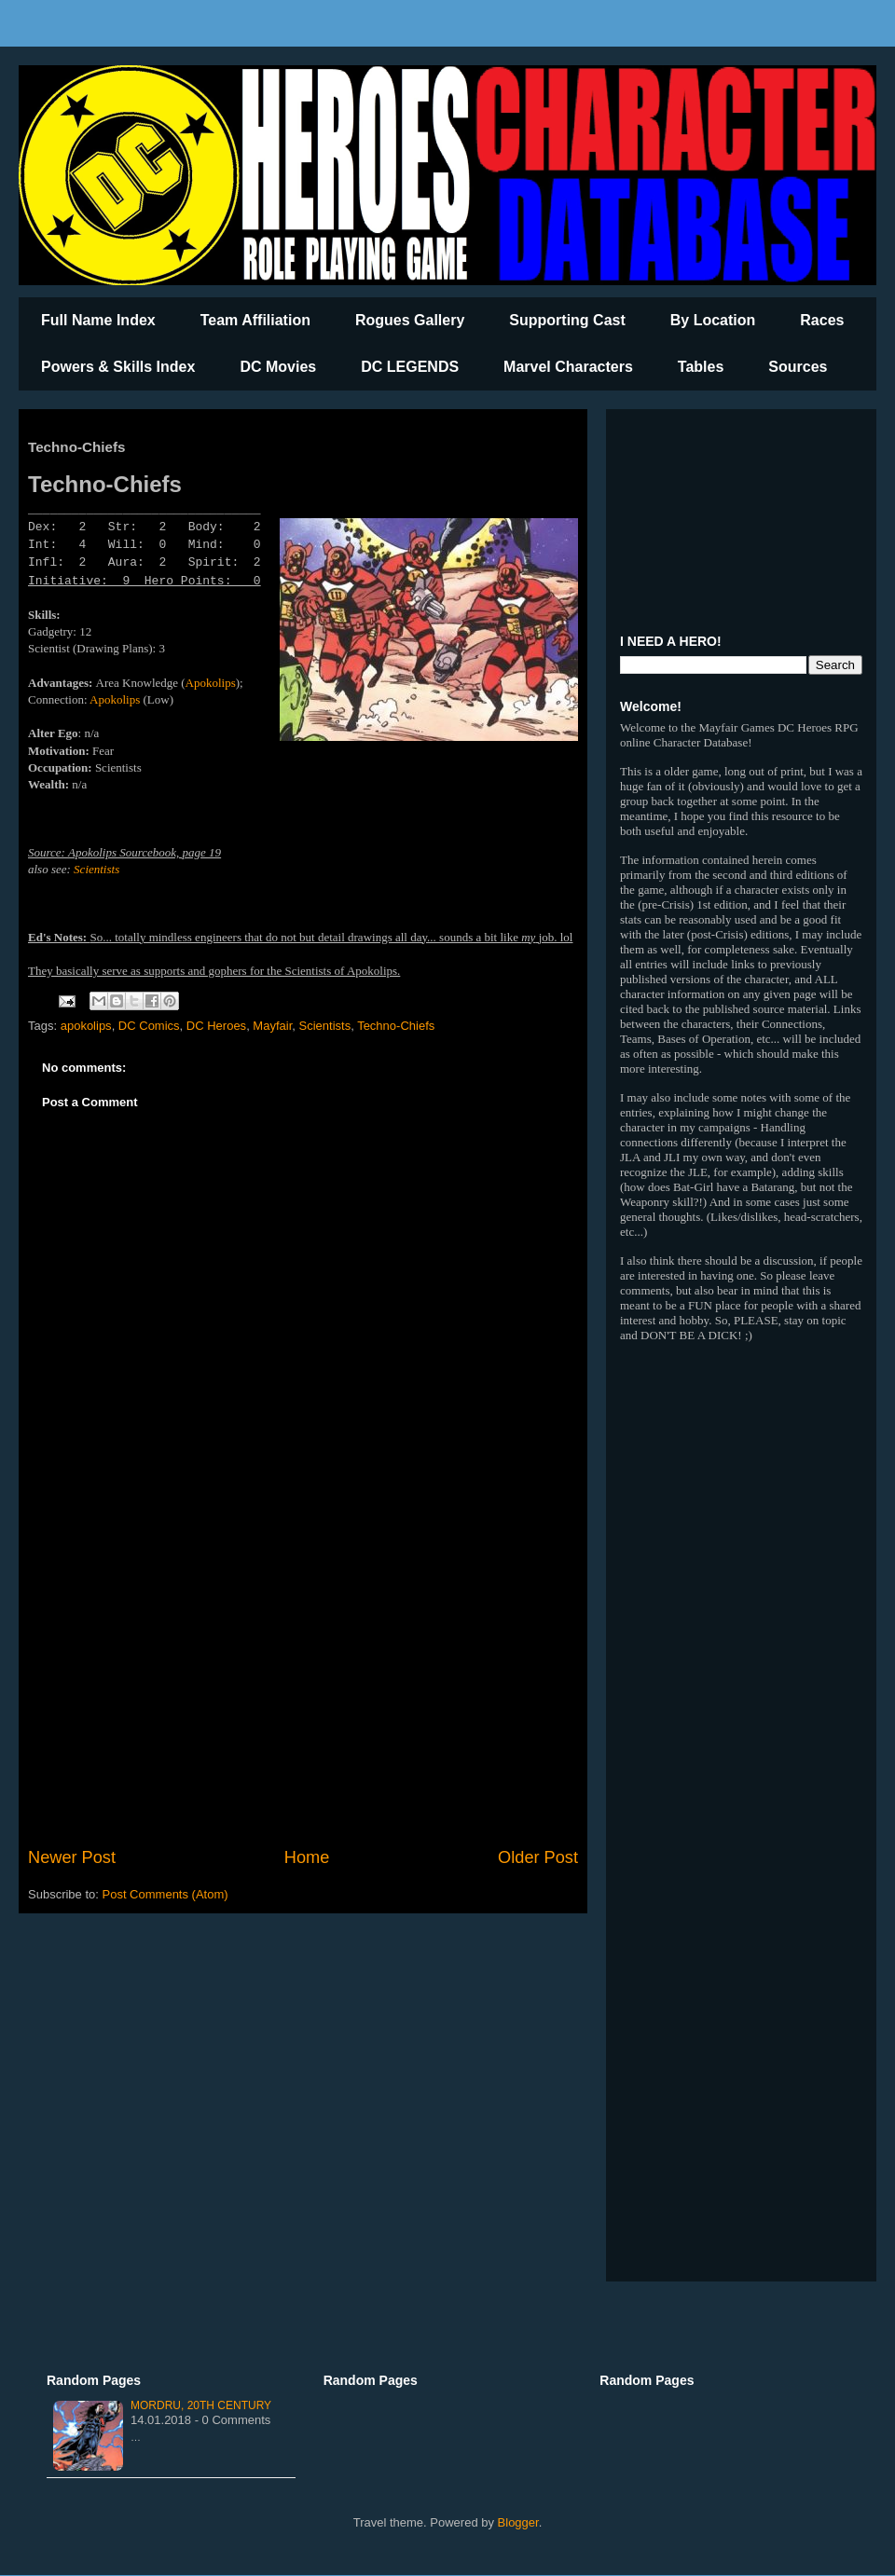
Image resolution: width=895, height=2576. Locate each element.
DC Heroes (216, 1026)
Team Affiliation (255, 320)
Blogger (518, 2522)
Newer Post (72, 1857)
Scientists (96, 869)
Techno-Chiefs (395, 1026)
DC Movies (278, 367)
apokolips (86, 1026)
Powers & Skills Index (118, 367)
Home (307, 1857)
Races (822, 320)
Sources (797, 367)
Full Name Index (98, 320)
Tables (701, 367)
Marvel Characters (568, 367)
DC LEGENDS (410, 367)
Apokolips (211, 683)
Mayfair (272, 1026)
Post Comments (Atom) (165, 1894)
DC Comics (149, 1026)
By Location (713, 320)
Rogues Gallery (409, 320)
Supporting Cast (567, 320)
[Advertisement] (303, 1691)
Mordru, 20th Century (201, 2405)
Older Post (538, 1857)
